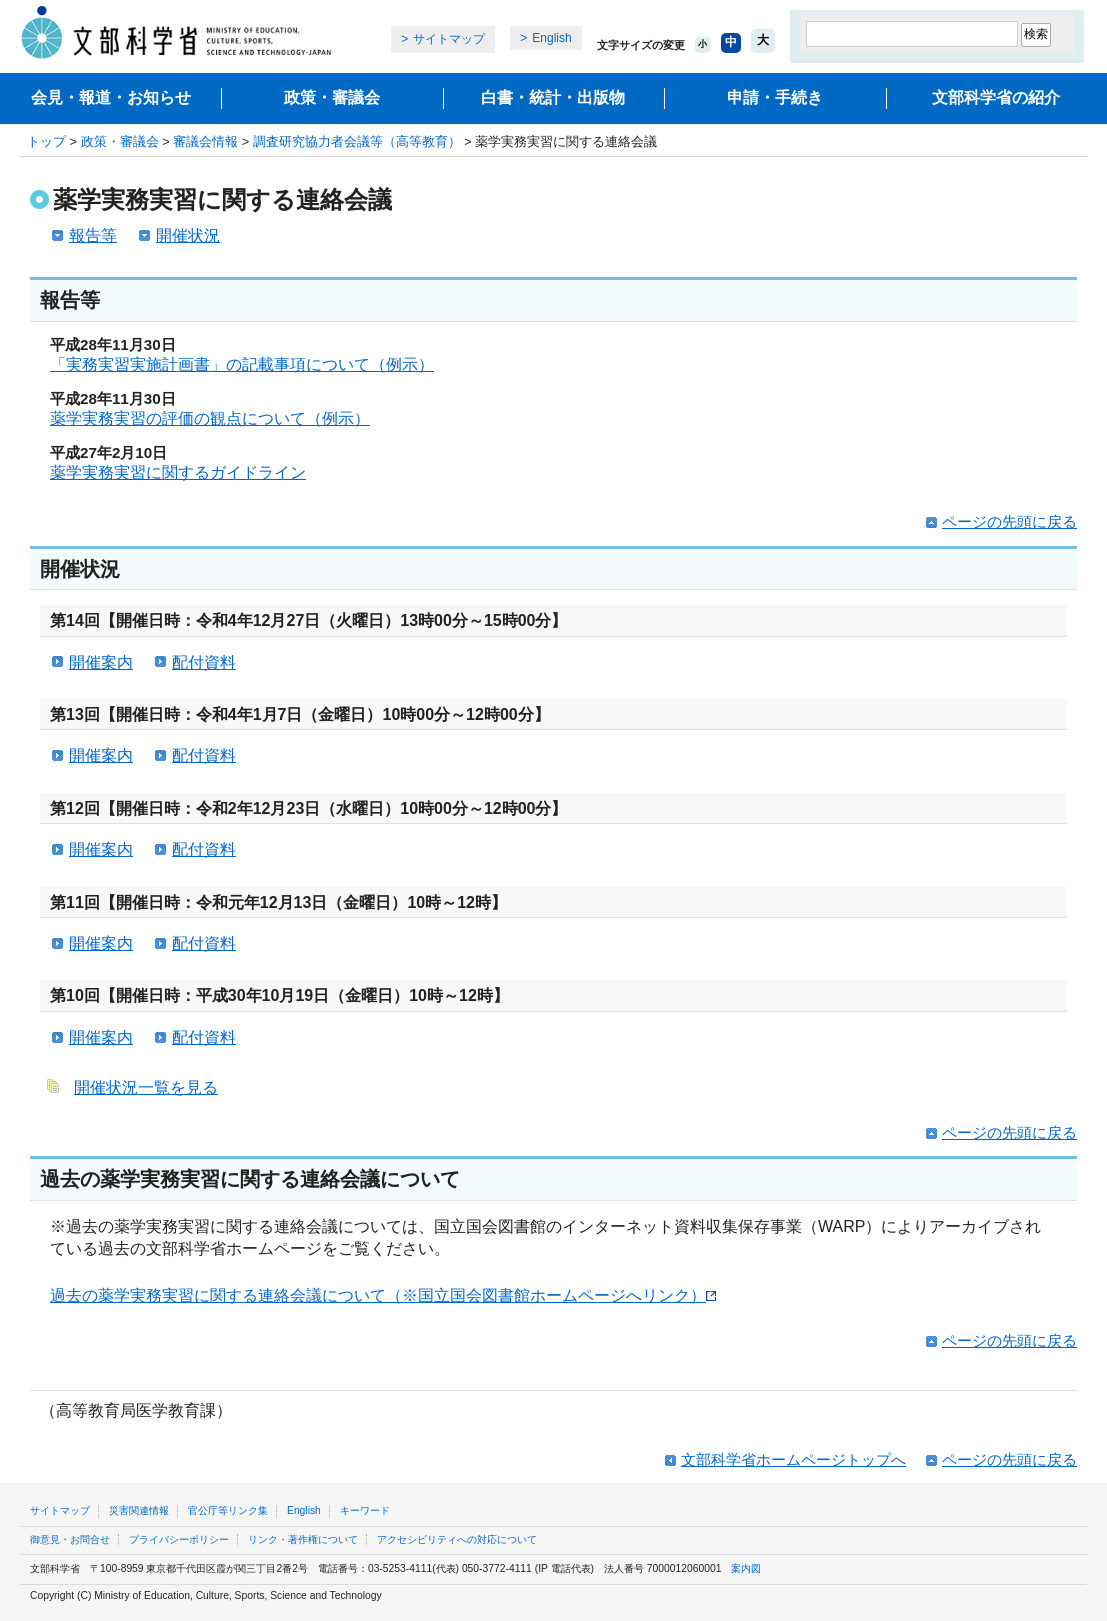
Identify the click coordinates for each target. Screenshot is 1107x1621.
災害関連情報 (139, 1510)
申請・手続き (775, 97)
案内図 (746, 1568)
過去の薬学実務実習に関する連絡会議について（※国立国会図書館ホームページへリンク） (383, 1295)
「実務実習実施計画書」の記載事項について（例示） (242, 364)
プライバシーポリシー (179, 1539)
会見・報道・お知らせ (111, 97)
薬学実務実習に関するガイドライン (178, 472)
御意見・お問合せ (70, 1539)
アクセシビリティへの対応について (457, 1539)
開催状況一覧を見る (146, 1087)
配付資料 (204, 662)
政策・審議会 (332, 97)
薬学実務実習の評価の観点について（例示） (210, 418)
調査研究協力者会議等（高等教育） (357, 141)
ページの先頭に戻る (1009, 521)
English (551, 38)
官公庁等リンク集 (228, 1510)
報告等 (93, 235)
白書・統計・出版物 (553, 97)
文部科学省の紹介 (996, 97)
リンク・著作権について (303, 1539)
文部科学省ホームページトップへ (793, 1459)
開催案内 (101, 662)
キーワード (365, 1510)
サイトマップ (449, 39)
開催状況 (188, 235)
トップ (46, 141)
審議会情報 (205, 141)
